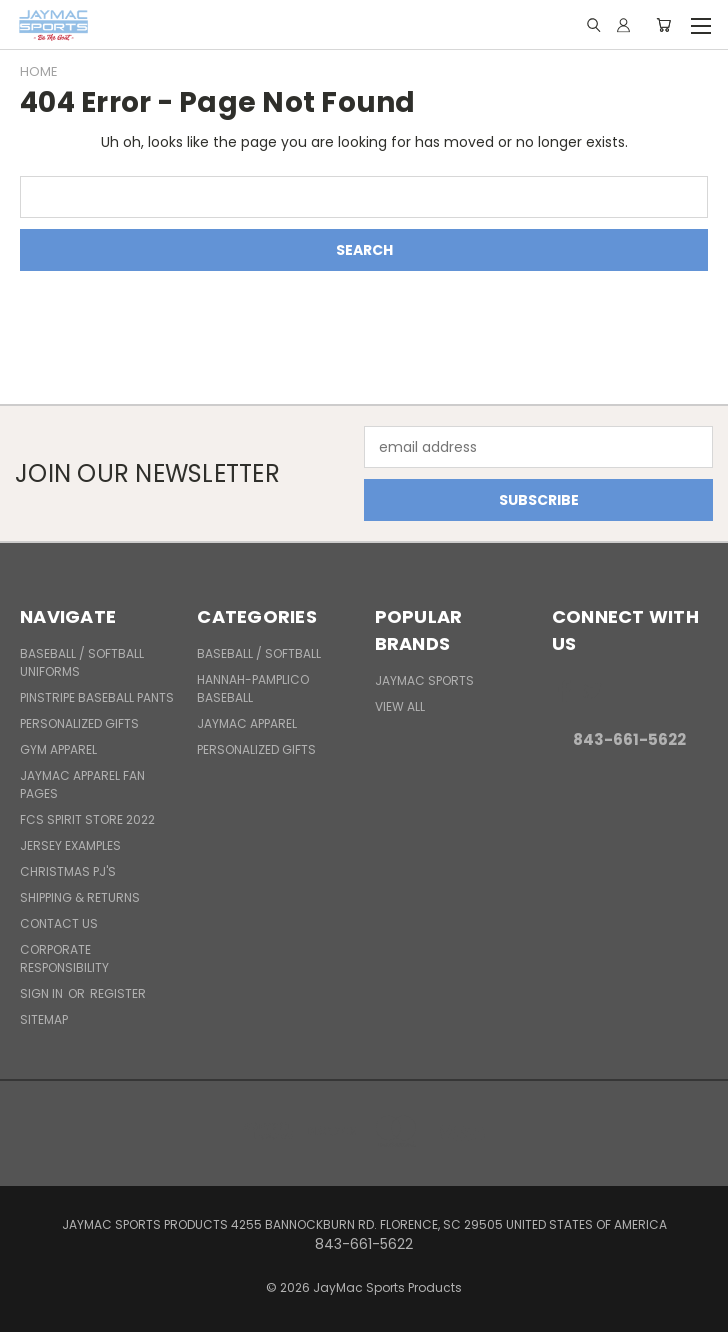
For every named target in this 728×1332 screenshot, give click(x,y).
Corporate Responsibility (64, 958)
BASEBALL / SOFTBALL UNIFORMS (82, 662)
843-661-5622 (629, 739)
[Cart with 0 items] (663, 25)
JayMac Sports (424, 680)
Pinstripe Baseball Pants (97, 697)
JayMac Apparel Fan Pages (82, 784)
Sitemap (44, 1019)
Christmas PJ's (68, 871)
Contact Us (59, 923)
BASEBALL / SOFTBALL (259, 653)
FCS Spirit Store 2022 (87, 819)
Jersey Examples (70, 845)
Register (118, 993)
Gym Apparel (58, 749)
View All (400, 706)
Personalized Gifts (79, 723)
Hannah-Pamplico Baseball (253, 688)
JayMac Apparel (247, 723)
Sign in (43, 993)
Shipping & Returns (80, 897)
